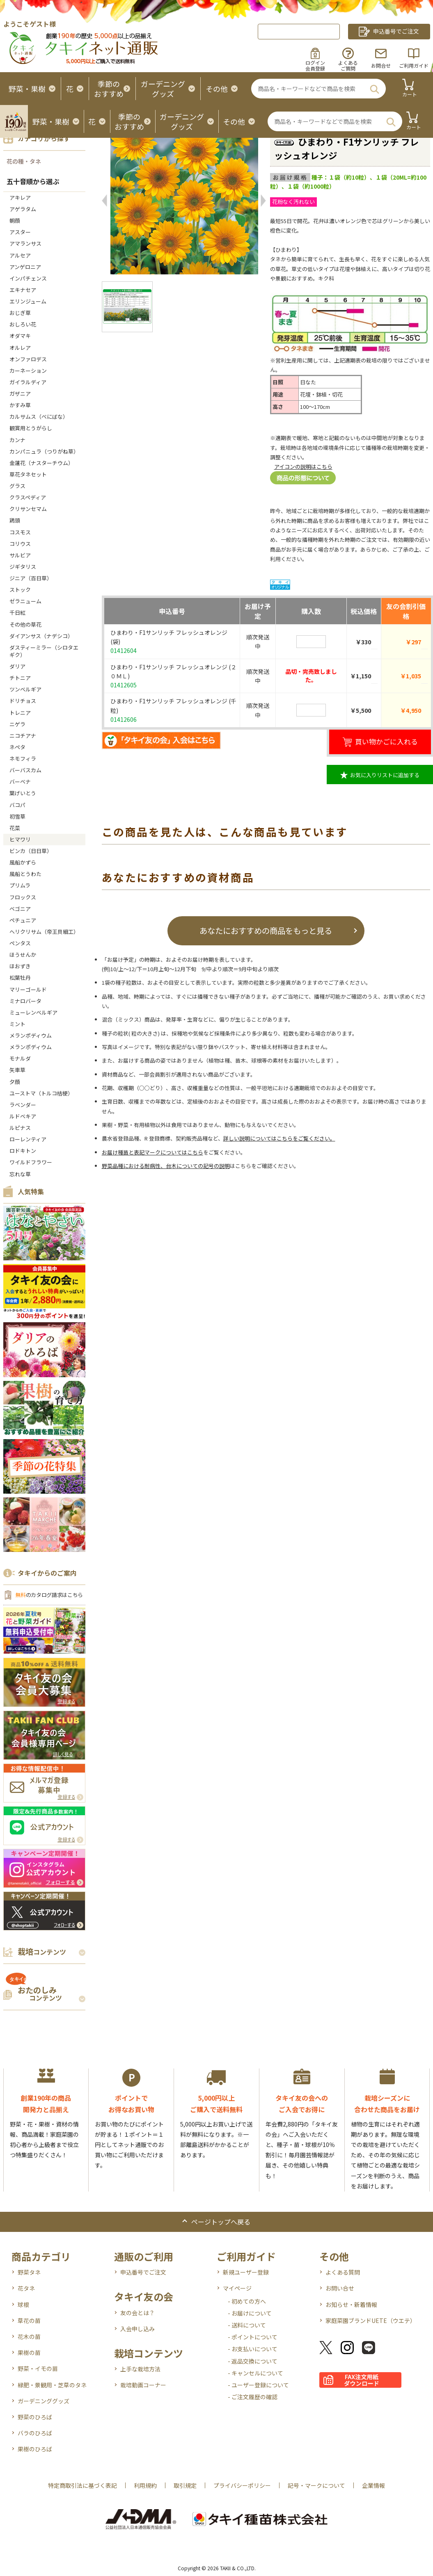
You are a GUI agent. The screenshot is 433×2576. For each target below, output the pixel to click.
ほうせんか (22, 954)
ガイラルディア (27, 382)
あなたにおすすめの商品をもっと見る (265, 930)
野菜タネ (29, 2272)
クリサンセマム (28, 509)
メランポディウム (30, 1035)
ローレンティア (27, 1139)
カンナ (17, 440)
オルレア (20, 347)
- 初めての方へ (247, 2301)
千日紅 (17, 612)
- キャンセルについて (255, 2373)
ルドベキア (22, 1116)
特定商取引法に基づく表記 (82, 2485)
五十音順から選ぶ (33, 181)
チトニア (20, 678)
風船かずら (22, 862)
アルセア (20, 255)
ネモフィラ (22, 758)
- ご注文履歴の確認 (252, 2397)
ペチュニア (22, 920)
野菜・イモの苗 (38, 2368)
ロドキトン (22, 1151)
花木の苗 (29, 2336)
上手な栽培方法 (140, 2369)
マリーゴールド (28, 989)
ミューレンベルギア (36, 1012)
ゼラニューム (25, 601)
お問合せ (381, 65)
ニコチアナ (22, 735)
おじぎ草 (20, 313)
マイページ (237, 2288)
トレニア (20, 712)
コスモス (20, 532)
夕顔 (14, 1082)
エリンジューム (27, 301)
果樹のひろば (35, 2449)
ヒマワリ (20, 839)
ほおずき (20, 966)
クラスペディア (27, 497)
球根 (23, 2304)
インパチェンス (28, 278)
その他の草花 (25, 624)
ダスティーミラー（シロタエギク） (43, 651)
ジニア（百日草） (30, 578)
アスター (20, 232)
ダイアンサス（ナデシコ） (41, 636)
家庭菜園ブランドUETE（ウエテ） (370, 2320)
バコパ (17, 805)
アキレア (20, 197)
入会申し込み (137, 2329)
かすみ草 (20, 405)
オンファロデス (28, 359)
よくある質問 (342, 2272)
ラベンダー (22, 1105)
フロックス (22, 897)
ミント (17, 1024)
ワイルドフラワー (30, 1162)
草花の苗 (29, 2320)
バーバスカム (25, 770)
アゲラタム (22, 209)
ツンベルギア (25, 689)
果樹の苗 (29, 2352)
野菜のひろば (35, 2417)
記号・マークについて (316, 2485)
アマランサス (25, 243)
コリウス (20, 544)
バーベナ (20, 781)
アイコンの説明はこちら (303, 466)
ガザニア (20, 393)
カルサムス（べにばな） (38, 416)
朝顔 (14, 220)
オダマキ (20, 336)
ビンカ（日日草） (30, 851)
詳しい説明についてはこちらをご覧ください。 (279, 1138)
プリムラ (19, 885)
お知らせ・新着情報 (351, 2304)
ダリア (17, 666)
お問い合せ (339, 2288)
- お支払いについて (252, 2349)
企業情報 (373, 2485)
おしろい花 (22, 324)
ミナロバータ (25, 1001)
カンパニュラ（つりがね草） (44, 451)
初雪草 (17, 816)
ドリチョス (22, 701)
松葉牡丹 (20, 977)
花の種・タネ (24, 161)
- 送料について (247, 2325)
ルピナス (20, 1128)
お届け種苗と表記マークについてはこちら (152, 1152)
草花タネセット (28, 474)
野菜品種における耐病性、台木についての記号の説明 (166, 1166)
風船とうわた (25, 874)
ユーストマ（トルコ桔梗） (41, 1093)
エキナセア (22, 290)
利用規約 (145, 2485)
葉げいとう (22, 793)
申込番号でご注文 (143, 2272)
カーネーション (28, 370)
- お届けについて (250, 2313)
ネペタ (17, 747)
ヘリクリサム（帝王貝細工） (44, 931)
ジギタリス (22, 566)
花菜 (14, 828)
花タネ (26, 2288)
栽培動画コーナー (143, 2385)
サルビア (20, 555)
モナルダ (20, 1058)
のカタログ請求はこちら (49, 1595)
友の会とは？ (137, 2313)
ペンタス (20, 943)
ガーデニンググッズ (43, 2401)
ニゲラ (17, 724)
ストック (20, 589)
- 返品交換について (252, 2361)
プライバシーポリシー (242, 2485)
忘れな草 (20, 1174)
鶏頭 (14, 520)
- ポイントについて (252, 2337)
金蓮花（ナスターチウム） (41, 463)
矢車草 (17, 1070)
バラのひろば (35, 2433)
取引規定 (185, 2485)
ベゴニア (20, 909)
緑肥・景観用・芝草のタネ (52, 2385)
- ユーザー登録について (258, 2385)
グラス (17, 486)
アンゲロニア (25, 267)
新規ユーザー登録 (246, 2272)
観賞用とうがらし (30, 428)
